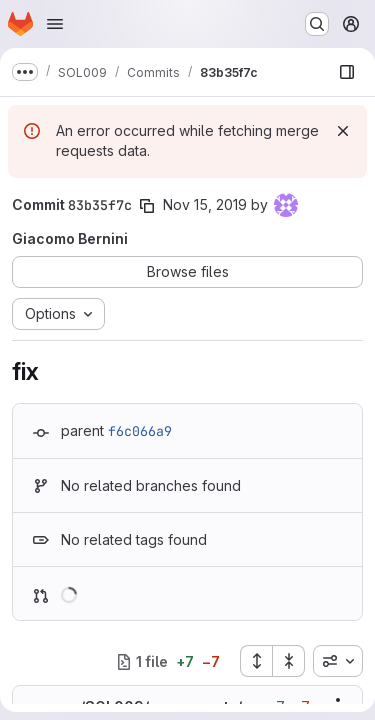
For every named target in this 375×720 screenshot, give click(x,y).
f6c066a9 (140, 431)
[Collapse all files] (289, 661)
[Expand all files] (256, 661)
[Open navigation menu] (55, 24)
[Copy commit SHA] (147, 206)
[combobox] (338, 661)
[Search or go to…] (317, 24)
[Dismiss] (343, 131)
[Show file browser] (347, 72)
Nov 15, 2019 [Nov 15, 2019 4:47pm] (205, 204)
